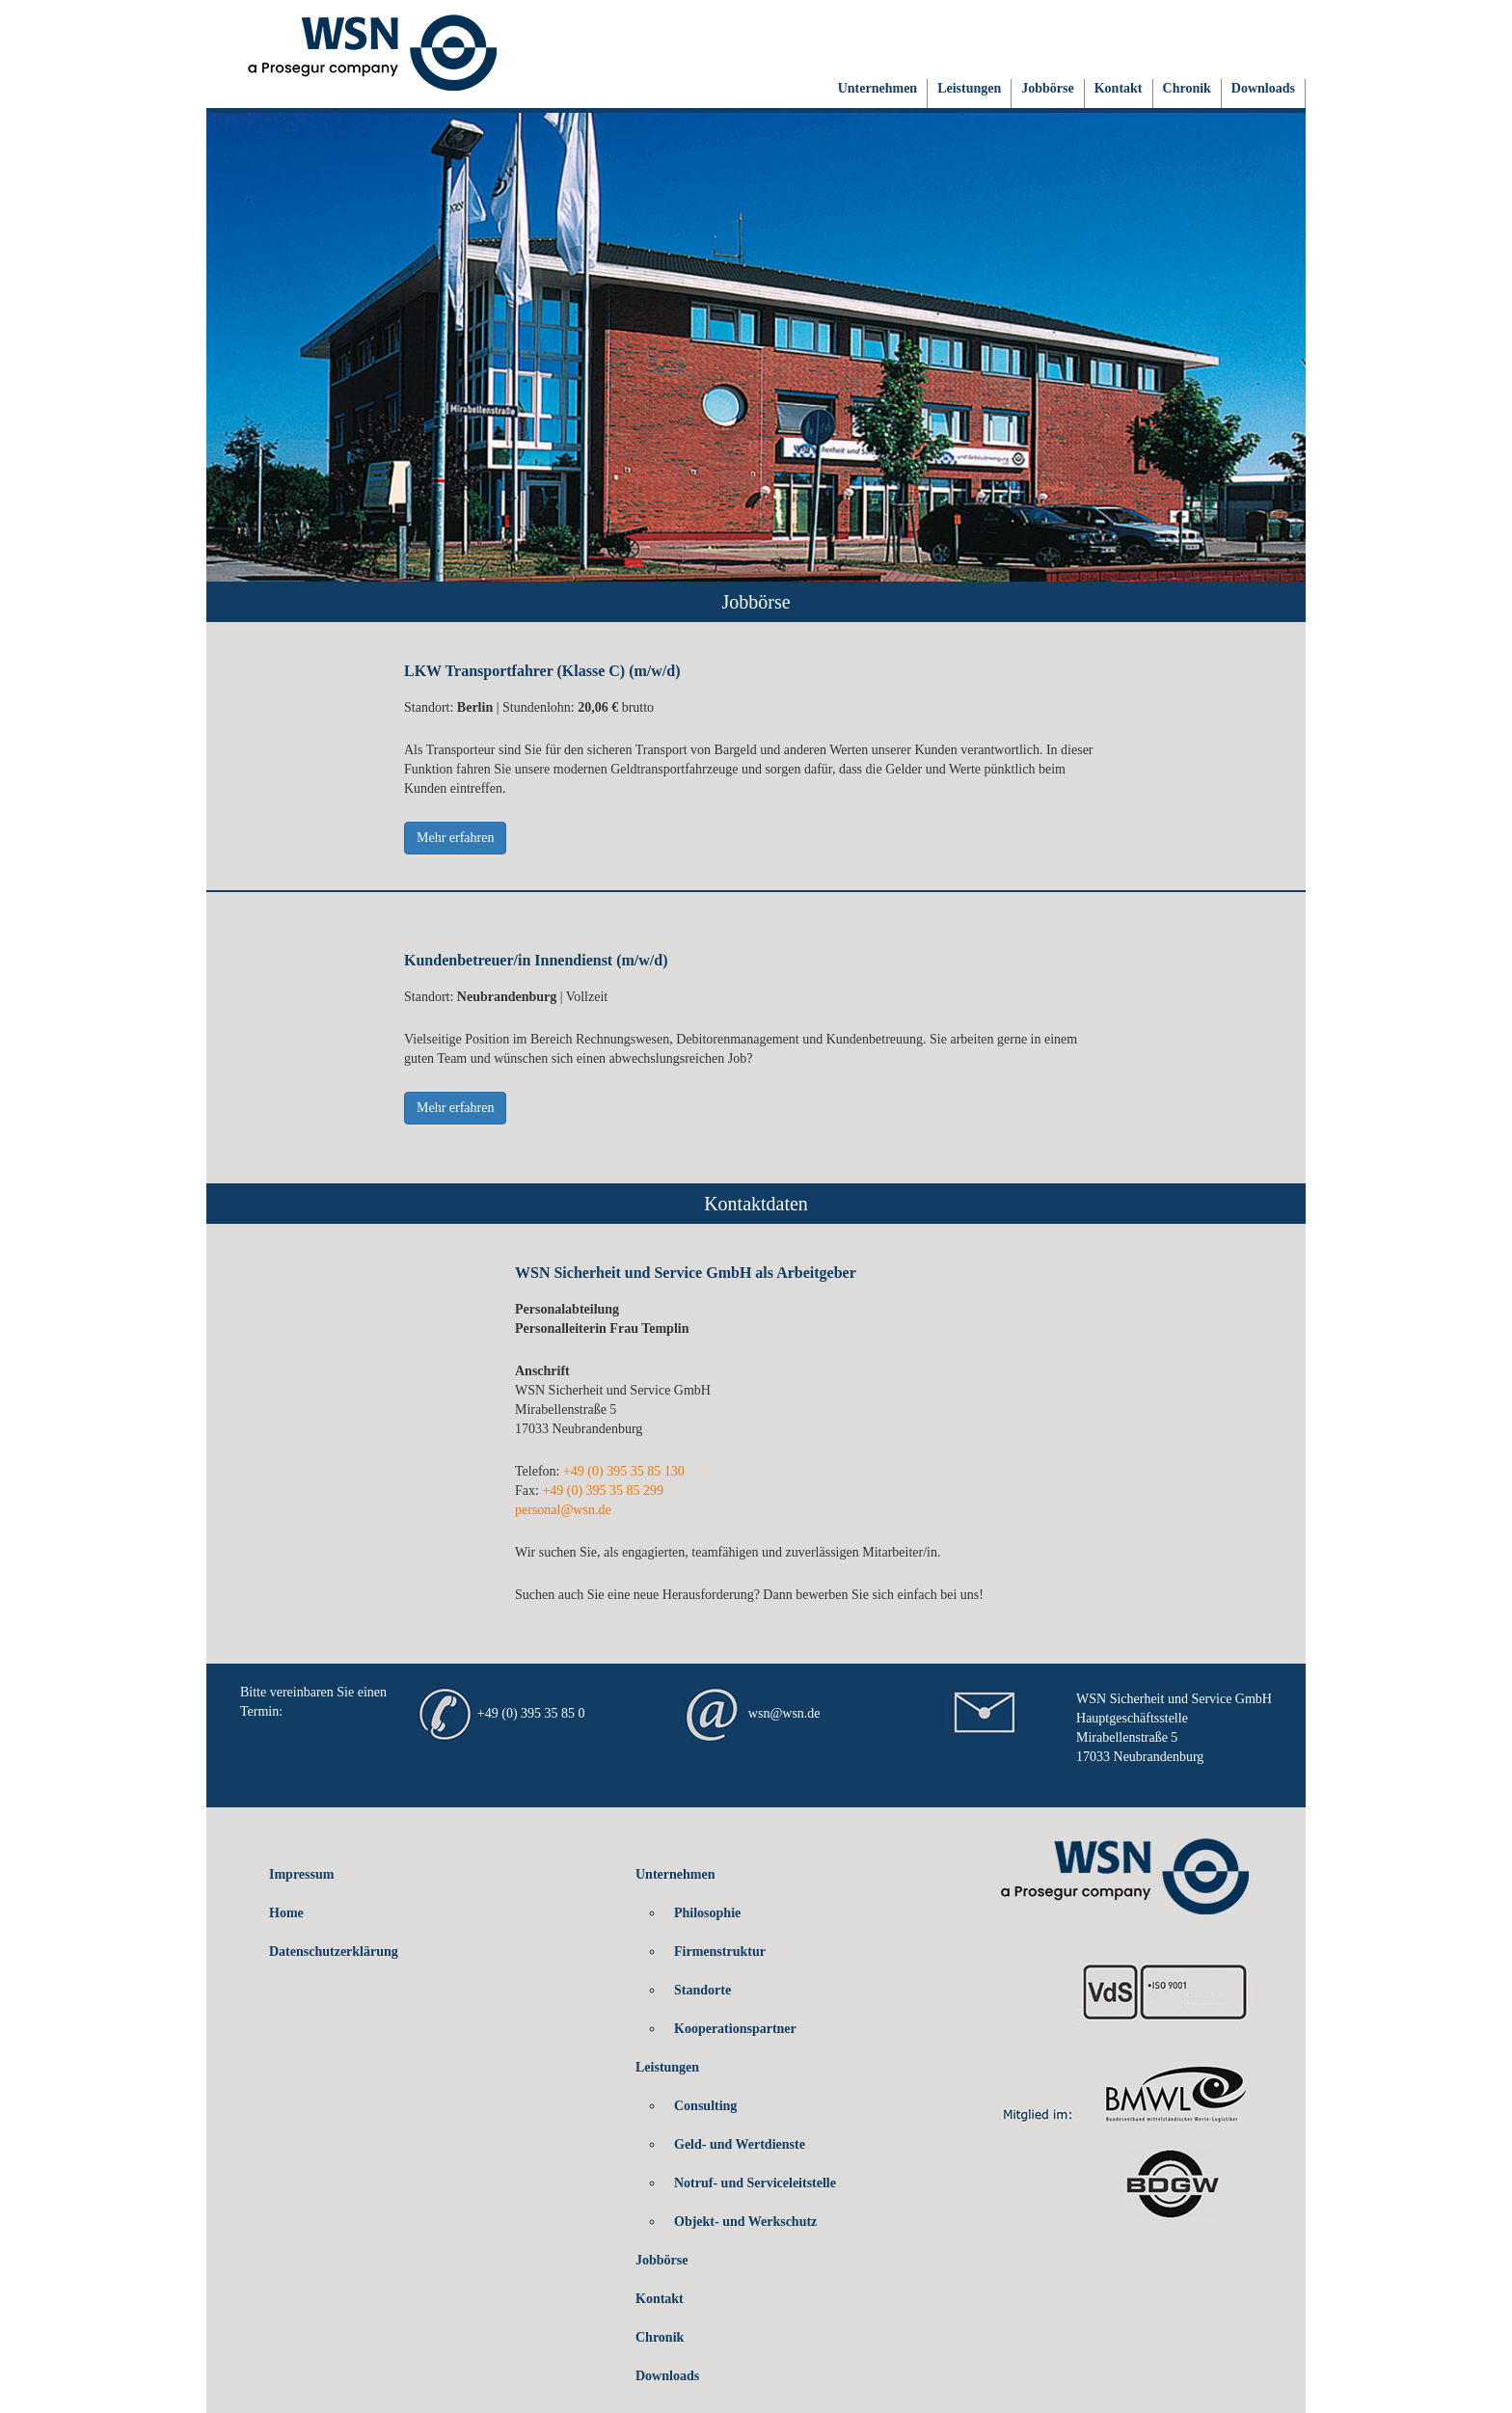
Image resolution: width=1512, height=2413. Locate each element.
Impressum (301, 1874)
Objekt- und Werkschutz (745, 2221)
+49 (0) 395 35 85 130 (624, 1471)
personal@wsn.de (563, 1510)
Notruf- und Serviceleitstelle (755, 2183)
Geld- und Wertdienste (739, 2144)
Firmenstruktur (720, 1951)
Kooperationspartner (735, 2028)
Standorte (702, 1990)
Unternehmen (877, 88)
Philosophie (707, 1913)
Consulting (705, 2106)
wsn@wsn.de (784, 1714)
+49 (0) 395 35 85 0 (531, 1714)
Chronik (1187, 88)
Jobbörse (1047, 88)
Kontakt (1118, 88)
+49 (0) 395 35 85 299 (602, 1490)
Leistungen (969, 88)
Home (286, 1913)
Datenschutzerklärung (333, 1951)
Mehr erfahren (455, 837)
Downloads (1263, 88)
